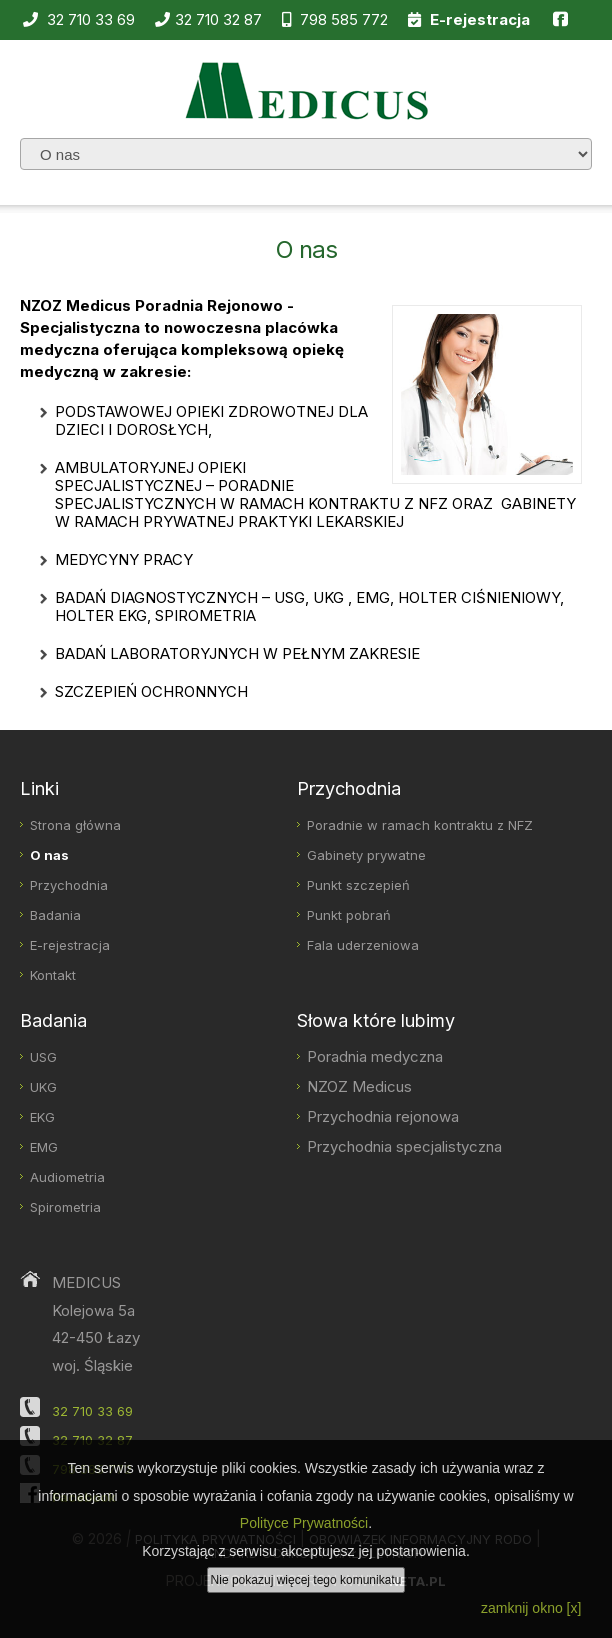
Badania (55, 915)
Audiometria (67, 1177)
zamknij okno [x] (531, 1608)
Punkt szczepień (358, 885)
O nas (49, 855)
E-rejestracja (70, 945)
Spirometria (65, 1207)
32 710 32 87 (208, 19)
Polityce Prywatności (304, 1523)
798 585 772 (335, 19)
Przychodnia (69, 885)
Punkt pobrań (349, 915)
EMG (44, 1147)
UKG (43, 1087)
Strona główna (75, 825)
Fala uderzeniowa (363, 945)
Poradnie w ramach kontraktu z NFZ (420, 825)
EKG (42, 1117)
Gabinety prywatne (366, 855)
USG (43, 1057)
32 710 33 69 (79, 19)
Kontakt (53, 975)
